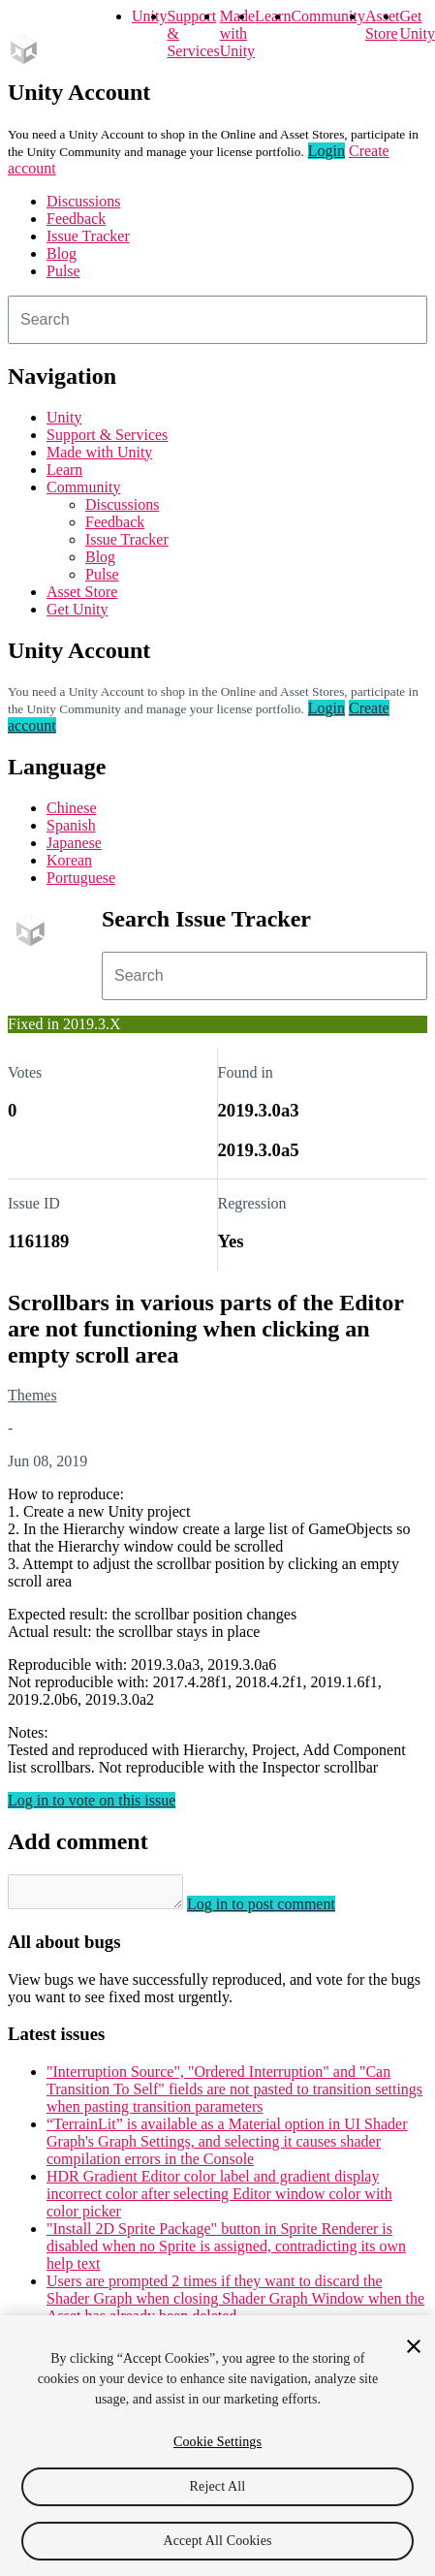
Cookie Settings (217, 2442)
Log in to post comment (280, 1909)
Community (327, 16)
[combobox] (217, 320)
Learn (273, 16)
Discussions (83, 201)
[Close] (413, 2346)
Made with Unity (237, 33)
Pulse (63, 271)
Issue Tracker (88, 236)
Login (326, 150)
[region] (217, 2445)
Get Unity (416, 25)
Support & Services (107, 434)
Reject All (218, 2486)
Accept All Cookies (217, 2540)
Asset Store (82, 591)
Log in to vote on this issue (91, 1800)
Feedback (76, 218)
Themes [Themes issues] (32, 1395)
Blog (62, 253)
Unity (149, 16)
